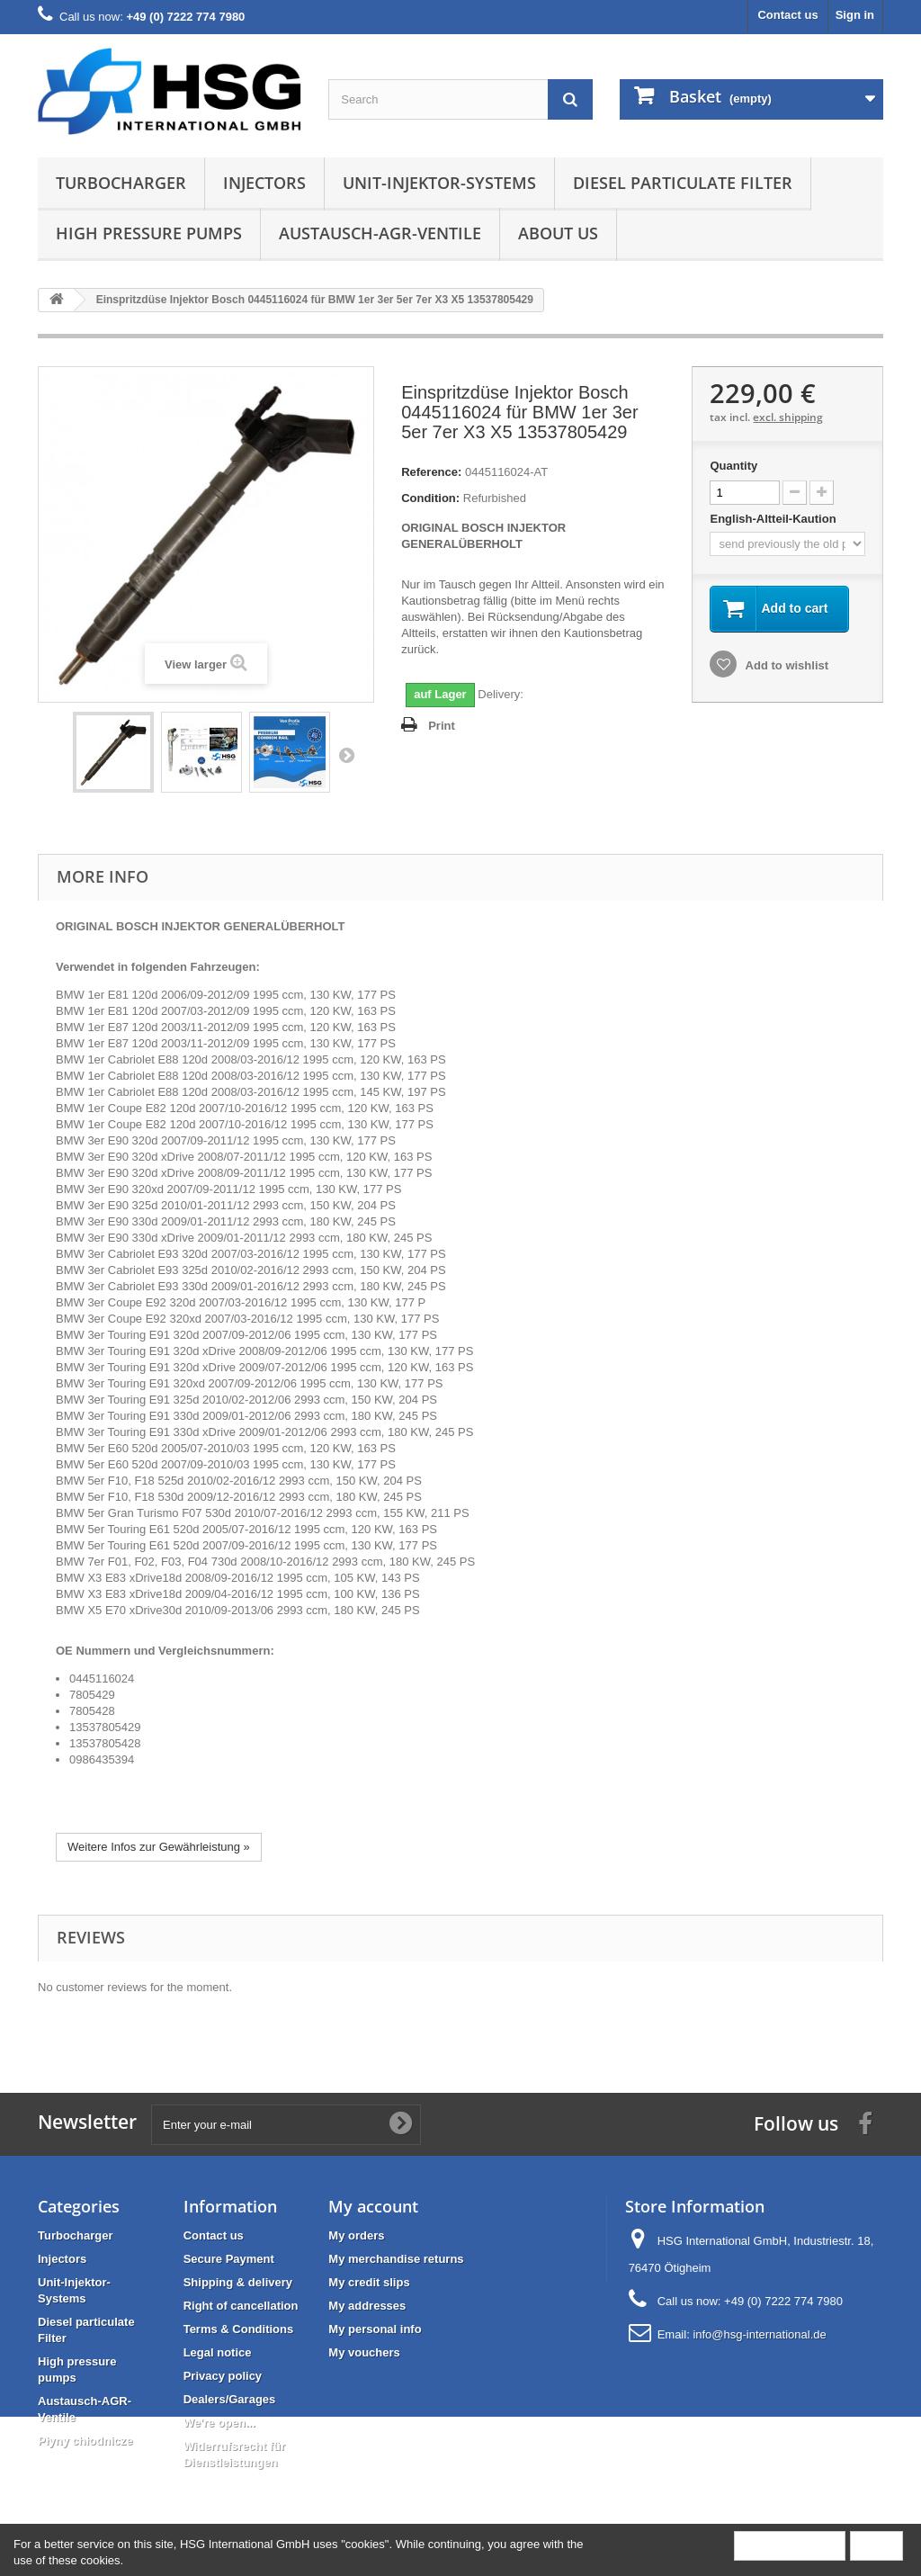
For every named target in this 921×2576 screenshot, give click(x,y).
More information (790, 2545)
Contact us (787, 15)
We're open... (219, 2422)
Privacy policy (222, 2376)
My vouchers (363, 2352)
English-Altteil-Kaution (774, 518)
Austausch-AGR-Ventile (380, 233)
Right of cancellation (241, 2305)
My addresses (367, 2305)
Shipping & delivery (237, 2282)
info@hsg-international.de (759, 2334)
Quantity (733, 465)
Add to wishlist (785, 665)
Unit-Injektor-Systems (439, 182)
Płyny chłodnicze (85, 2440)
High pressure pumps (149, 233)
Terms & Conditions (238, 2329)
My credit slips (368, 2282)
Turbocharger (121, 182)
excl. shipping (788, 417)
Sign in (855, 15)
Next (346, 755)
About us (558, 233)
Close (876, 2545)
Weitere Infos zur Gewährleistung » (158, 1846)
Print (441, 725)
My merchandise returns (395, 2259)
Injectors (264, 182)
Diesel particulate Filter (682, 182)
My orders (356, 2235)
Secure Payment (228, 2259)
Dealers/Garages (229, 2399)
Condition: (430, 498)
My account (373, 2206)
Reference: (431, 472)
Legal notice (217, 2352)
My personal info (374, 2329)
